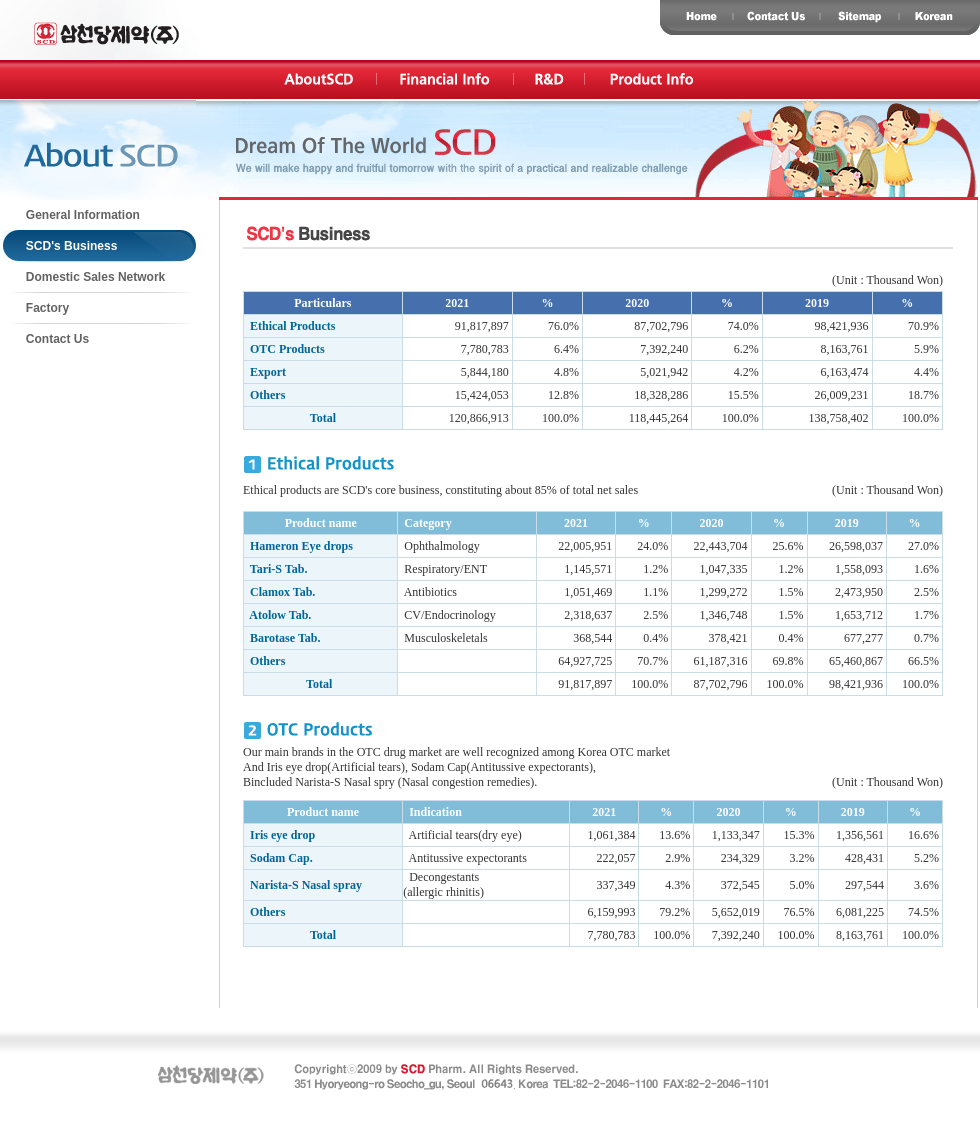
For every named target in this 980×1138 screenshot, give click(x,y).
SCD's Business (60, 246)
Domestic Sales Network (84, 277)
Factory (36, 308)
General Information (71, 215)
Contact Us (46, 339)
